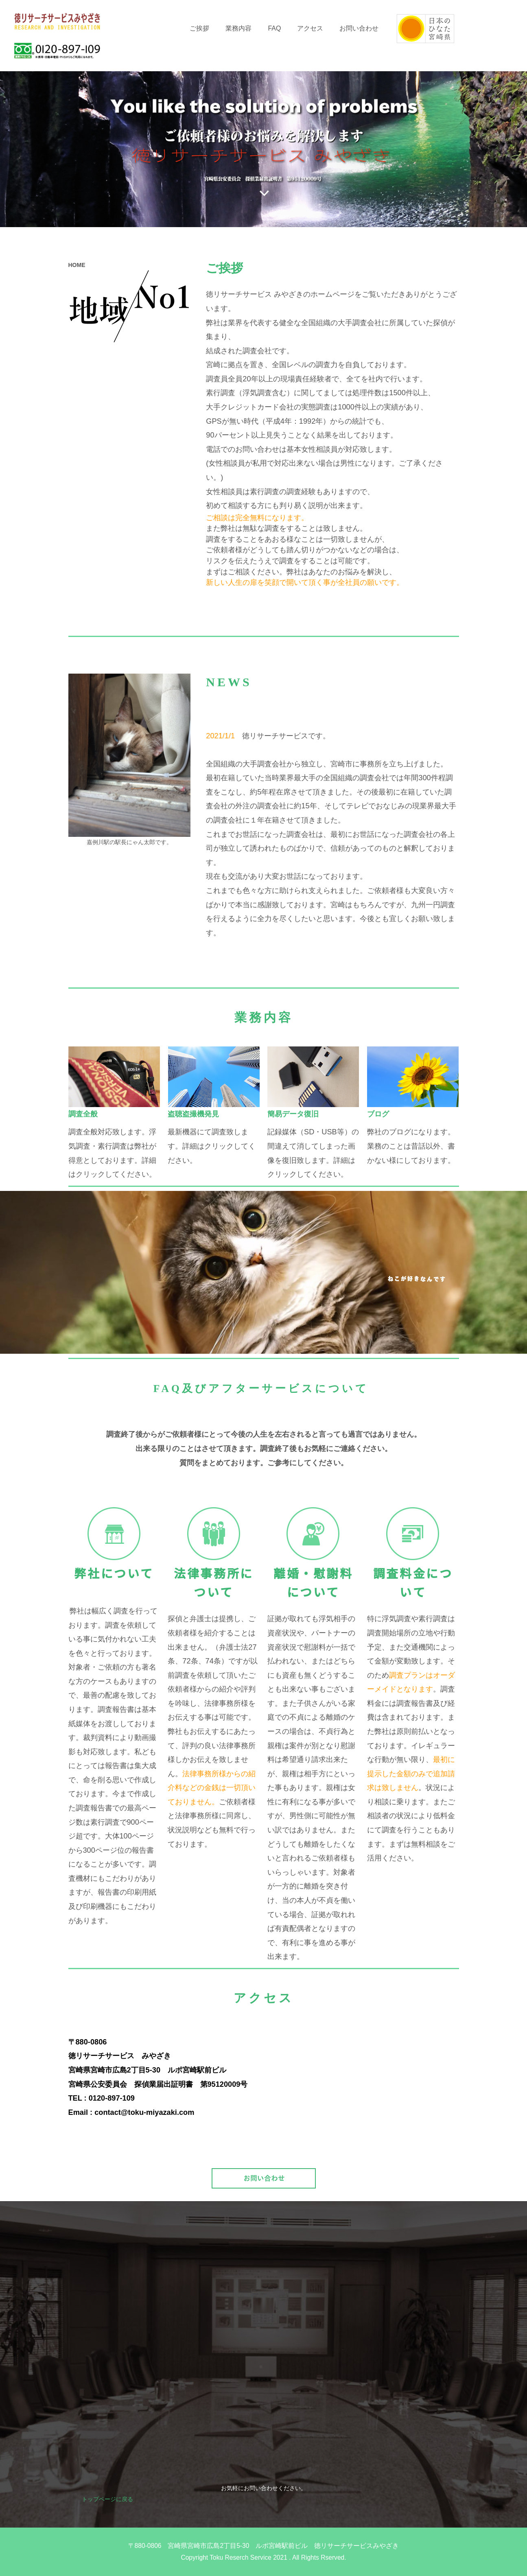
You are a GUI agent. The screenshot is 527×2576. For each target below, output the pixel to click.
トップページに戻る (107, 2499)
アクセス (310, 28)
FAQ (274, 28)
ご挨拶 (199, 28)
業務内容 (238, 28)
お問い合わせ (358, 28)
